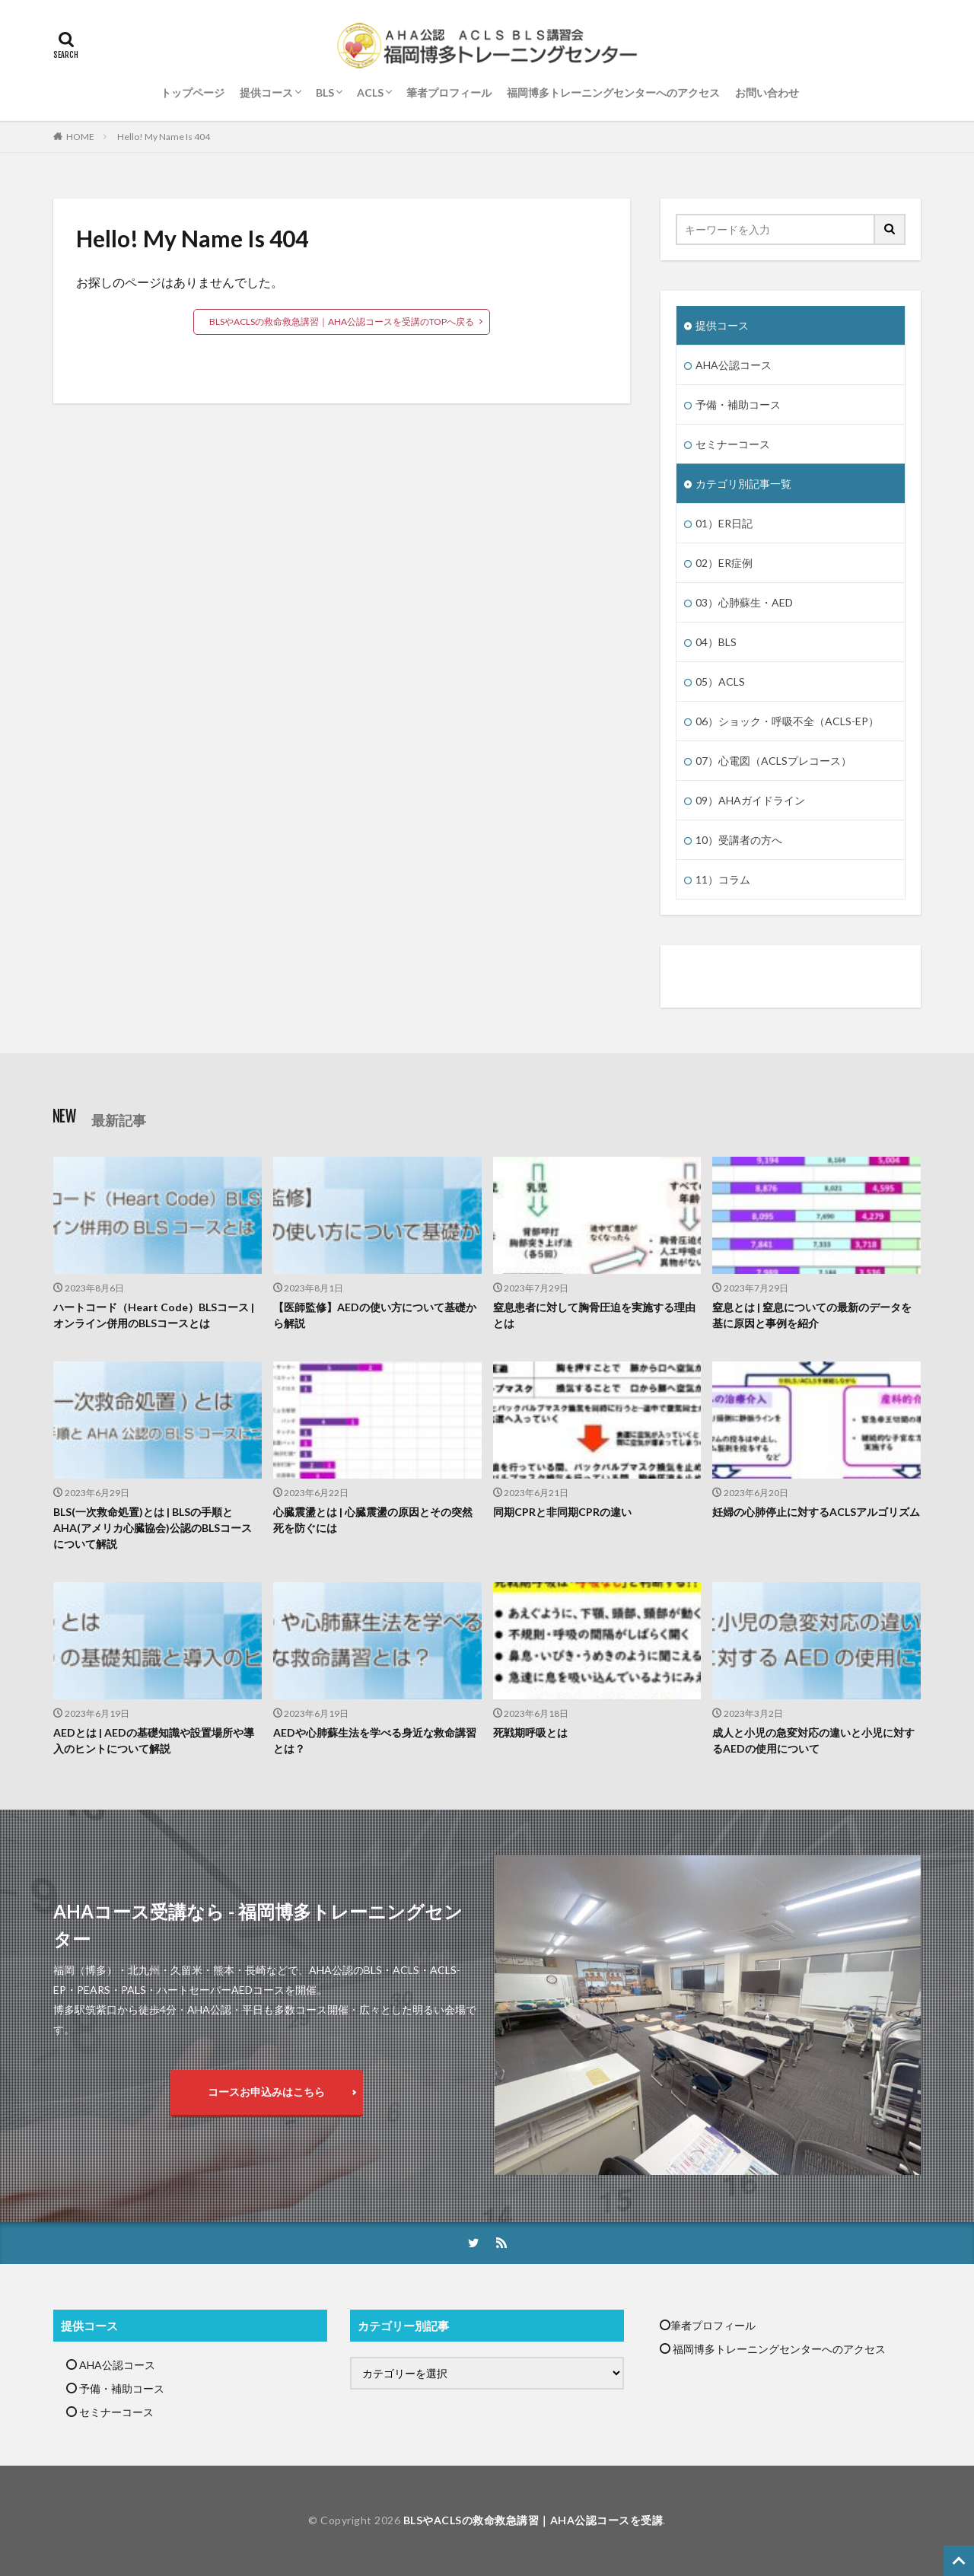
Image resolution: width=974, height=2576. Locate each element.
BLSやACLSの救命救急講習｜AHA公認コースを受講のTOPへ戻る (341, 321)
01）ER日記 (724, 523)
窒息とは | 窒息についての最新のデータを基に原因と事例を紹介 (812, 1315)
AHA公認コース (733, 364)
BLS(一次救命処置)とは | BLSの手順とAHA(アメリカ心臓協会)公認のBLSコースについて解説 (152, 1527)
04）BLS (716, 641)
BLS (325, 92)
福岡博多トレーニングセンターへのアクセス (613, 92)
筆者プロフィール (449, 92)
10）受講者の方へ (738, 839)
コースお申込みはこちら (266, 2091)
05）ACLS (720, 681)
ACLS (370, 92)
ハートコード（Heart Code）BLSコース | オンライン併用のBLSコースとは (153, 1315)
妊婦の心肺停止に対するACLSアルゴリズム (816, 1511)
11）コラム (722, 879)
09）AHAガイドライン (750, 800)
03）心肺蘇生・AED (744, 602)
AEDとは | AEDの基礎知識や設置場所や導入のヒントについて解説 (153, 1740)
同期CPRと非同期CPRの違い (562, 1511)
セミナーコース (732, 444)
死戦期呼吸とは (530, 1732)
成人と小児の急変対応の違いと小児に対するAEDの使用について (813, 1740)
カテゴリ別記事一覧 (743, 483)
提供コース (266, 92)
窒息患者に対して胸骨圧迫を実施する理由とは (594, 1315)
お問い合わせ (767, 92)
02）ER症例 (724, 562)
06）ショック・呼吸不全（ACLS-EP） (787, 721)
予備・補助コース (738, 404)
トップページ (192, 92)
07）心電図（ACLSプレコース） (773, 760)
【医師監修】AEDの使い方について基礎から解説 (374, 1315)
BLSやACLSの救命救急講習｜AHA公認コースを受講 (533, 2520)
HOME (80, 136)
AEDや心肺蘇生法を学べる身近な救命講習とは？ (374, 1740)
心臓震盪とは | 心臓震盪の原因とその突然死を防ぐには (373, 1519)
